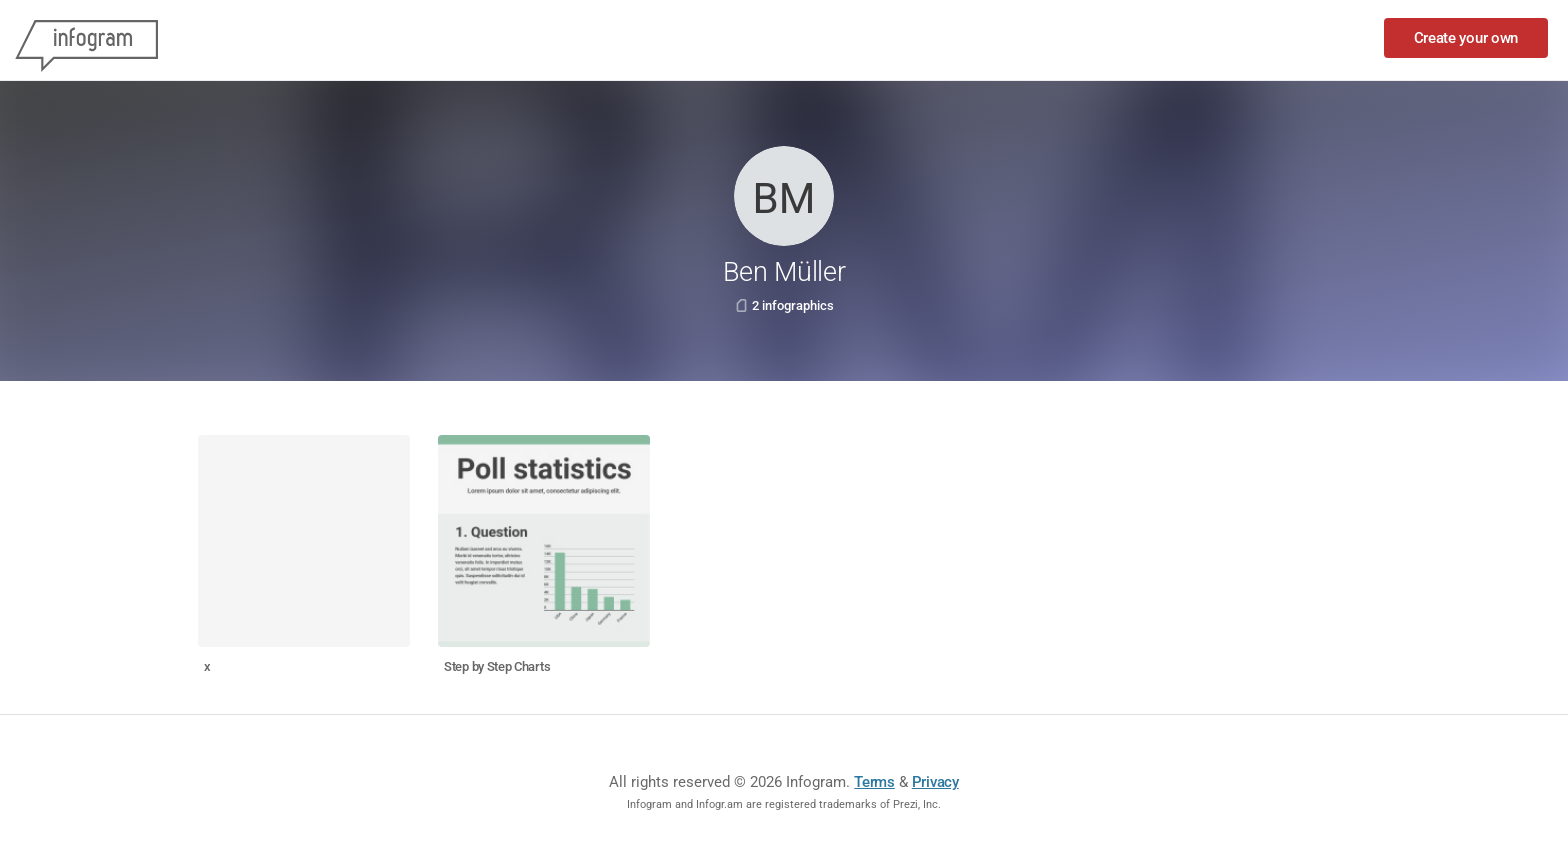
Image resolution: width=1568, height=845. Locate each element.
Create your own (1466, 38)
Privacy (935, 782)
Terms (874, 782)
